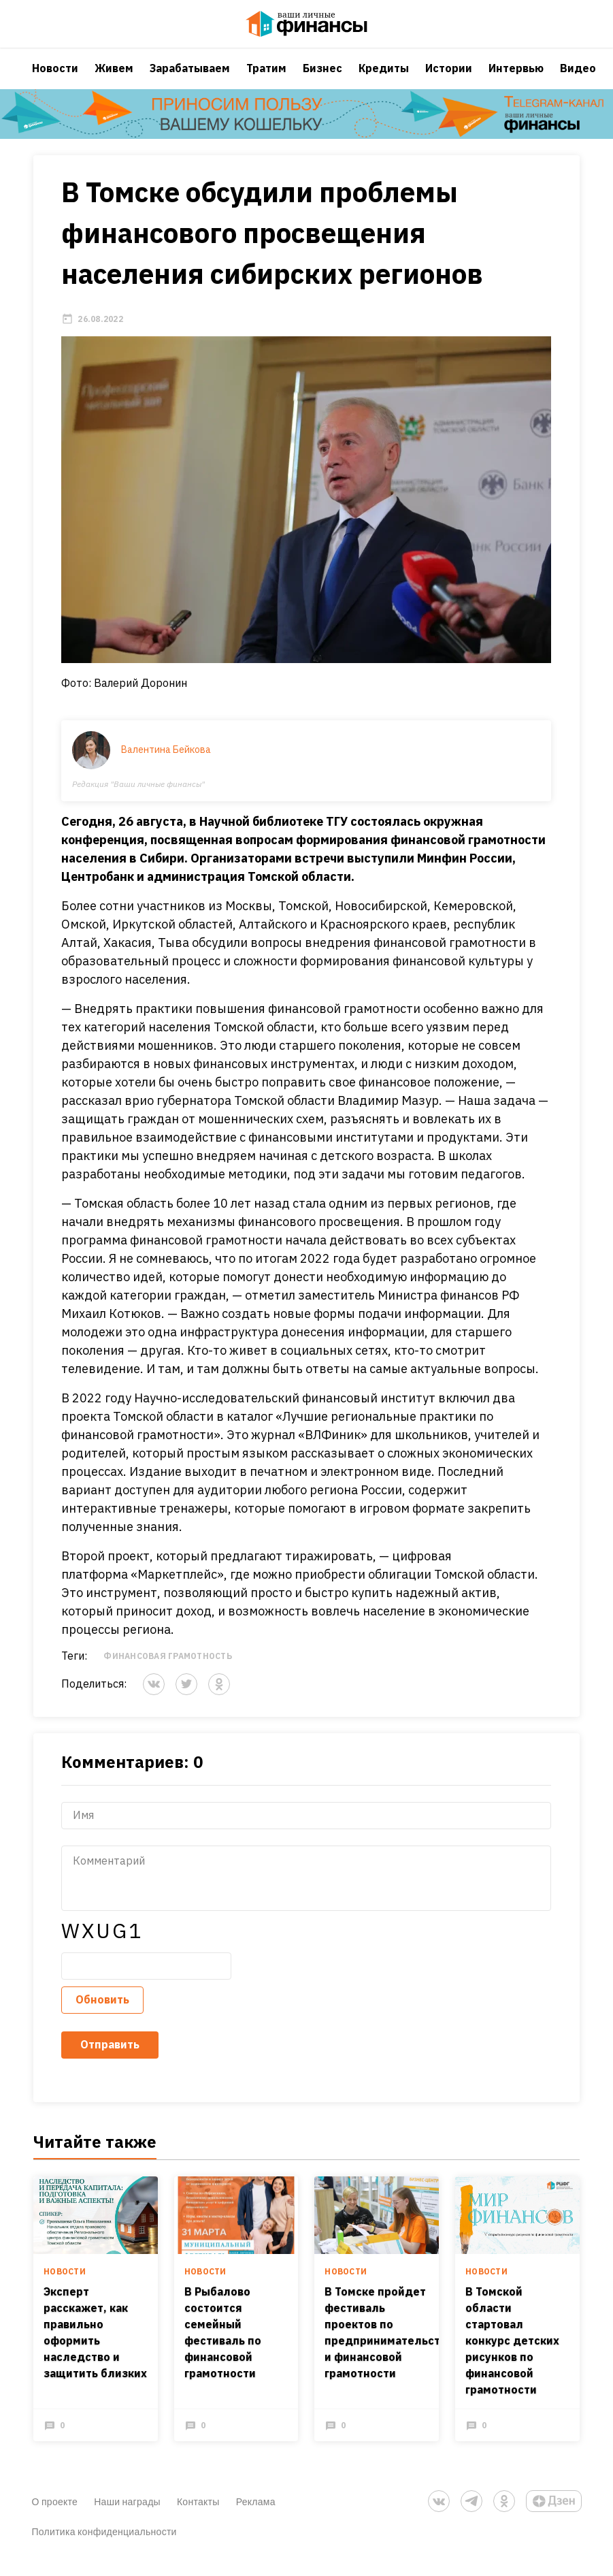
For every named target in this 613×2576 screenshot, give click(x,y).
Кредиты (384, 78)
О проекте (55, 2516)
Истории (448, 78)
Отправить (110, 2058)
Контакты (198, 2516)
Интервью (516, 78)
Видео (578, 78)
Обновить (103, 2013)
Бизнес (322, 78)
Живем (114, 78)
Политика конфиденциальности (104, 2546)
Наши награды (127, 2516)
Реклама (256, 2516)
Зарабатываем (190, 78)
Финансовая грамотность (168, 1669)
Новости (55, 78)
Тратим (266, 78)
